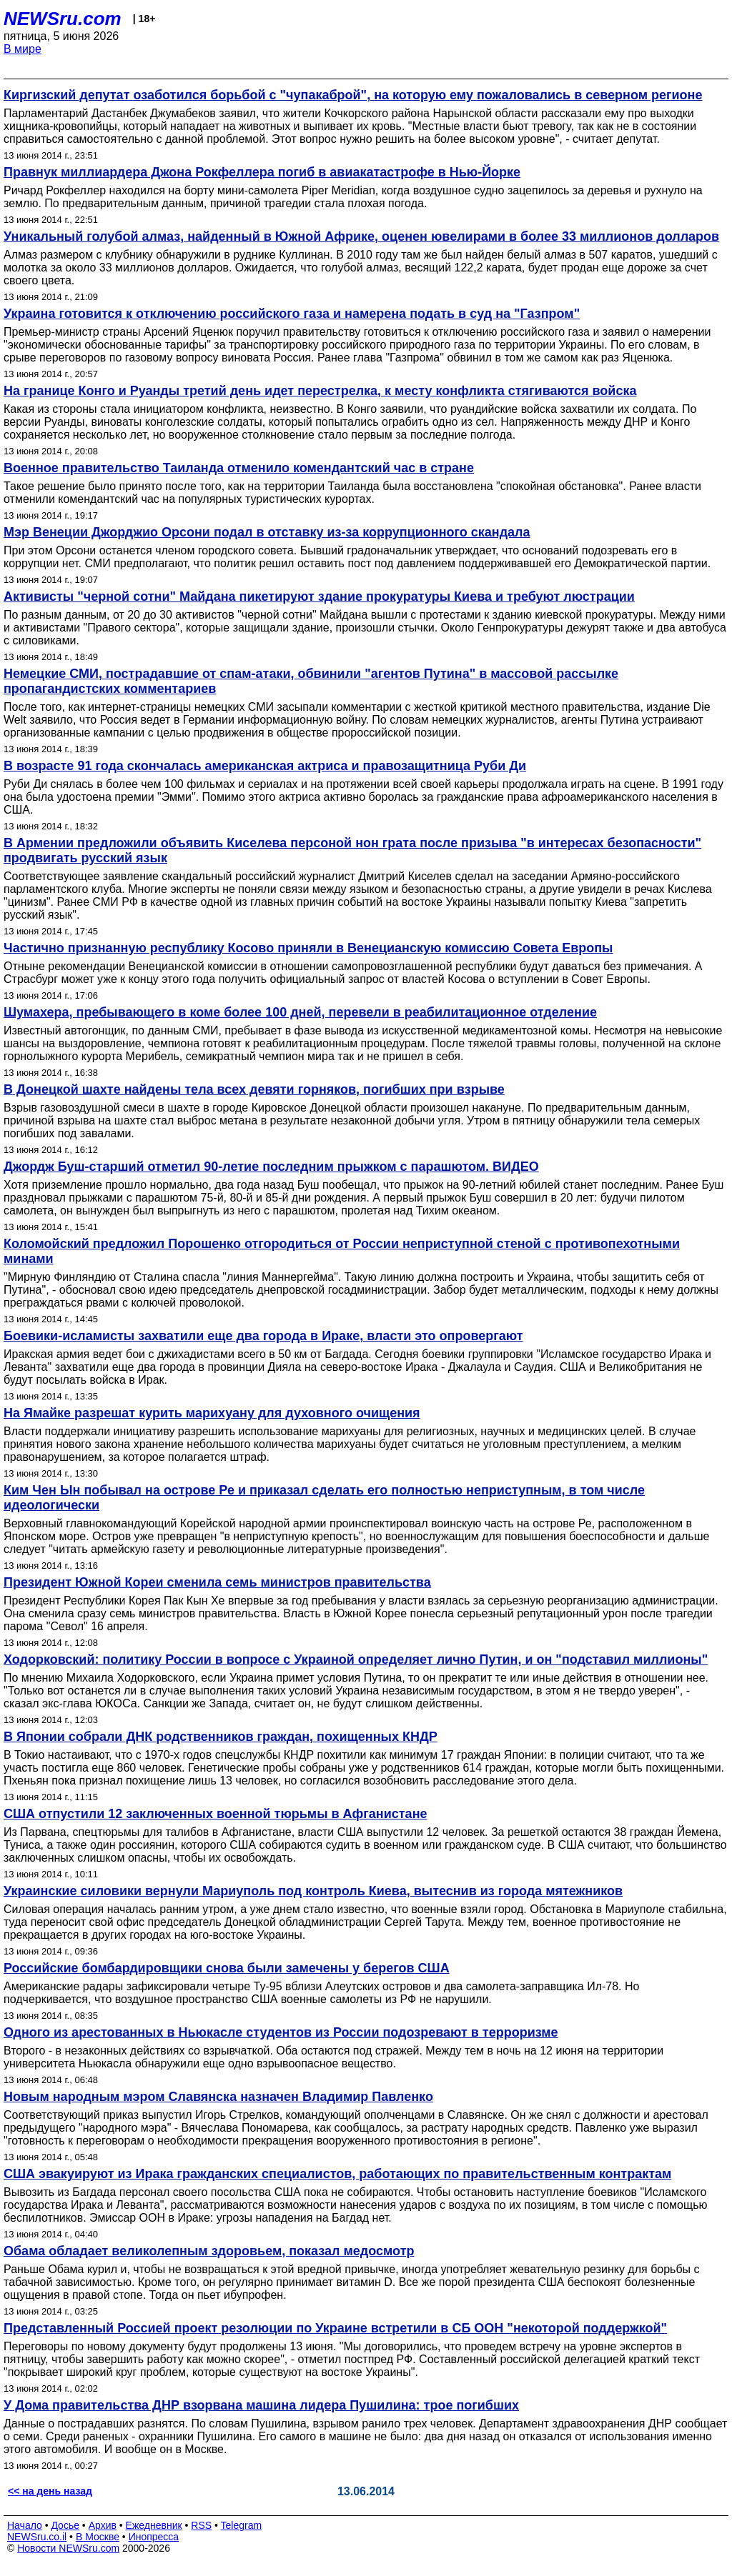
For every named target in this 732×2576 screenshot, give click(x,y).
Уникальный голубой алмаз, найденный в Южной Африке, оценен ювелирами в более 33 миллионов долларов (361, 236)
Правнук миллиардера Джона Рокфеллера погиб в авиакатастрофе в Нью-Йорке (262, 172)
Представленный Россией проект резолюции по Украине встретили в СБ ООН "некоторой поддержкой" (335, 2328)
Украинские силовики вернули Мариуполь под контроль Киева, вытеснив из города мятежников (313, 1891)
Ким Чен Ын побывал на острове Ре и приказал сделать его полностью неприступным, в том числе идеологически (324, 1497)
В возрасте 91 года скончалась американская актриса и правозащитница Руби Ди (265, 766)
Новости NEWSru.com (68, 2548)
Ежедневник (154, 2525)
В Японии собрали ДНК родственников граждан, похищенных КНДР (220, 1736)
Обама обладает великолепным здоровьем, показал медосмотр (209, 2251)
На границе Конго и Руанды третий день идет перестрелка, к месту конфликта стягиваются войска (320, 391)
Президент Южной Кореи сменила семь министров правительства (217, 1582)
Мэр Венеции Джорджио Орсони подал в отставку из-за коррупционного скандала (267, 532)
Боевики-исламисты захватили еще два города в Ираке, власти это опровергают (263, 1336)
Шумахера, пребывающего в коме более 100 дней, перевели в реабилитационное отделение (300, 1012)
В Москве (97, 2536)
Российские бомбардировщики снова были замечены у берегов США (227, 1968)
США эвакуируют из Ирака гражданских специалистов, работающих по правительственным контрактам (337, 2174)
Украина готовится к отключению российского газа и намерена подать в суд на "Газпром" (292, 313)
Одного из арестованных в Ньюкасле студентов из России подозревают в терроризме (281, 2032)
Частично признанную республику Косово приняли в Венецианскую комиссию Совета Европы (308, 948)
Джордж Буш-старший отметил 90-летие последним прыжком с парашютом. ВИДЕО (271, 1166)
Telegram (241, 2525)
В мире (22, 49)
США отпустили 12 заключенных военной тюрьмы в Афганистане (215, 1814)
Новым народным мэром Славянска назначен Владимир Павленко (218, 2097)
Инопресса (154, 2536)
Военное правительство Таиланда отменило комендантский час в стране (239, 468)
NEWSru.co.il (36, 2536)
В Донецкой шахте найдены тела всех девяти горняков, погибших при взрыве (254, 1089)
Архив (103, 2525)
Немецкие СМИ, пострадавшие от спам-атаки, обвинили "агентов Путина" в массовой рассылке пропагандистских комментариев (311, 681)
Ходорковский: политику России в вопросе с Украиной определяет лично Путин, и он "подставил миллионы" (356, 1659)
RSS (201, 2525)
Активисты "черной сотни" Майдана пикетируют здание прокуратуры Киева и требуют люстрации (319, 596)
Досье (65, 2525)
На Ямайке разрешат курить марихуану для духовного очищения (212, 1413)
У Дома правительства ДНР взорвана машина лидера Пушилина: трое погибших (261, 2405)
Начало (24, 2525)
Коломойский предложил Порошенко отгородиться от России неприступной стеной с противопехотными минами (342, 1251)
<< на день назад (50, 2491)
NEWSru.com (63, 18)
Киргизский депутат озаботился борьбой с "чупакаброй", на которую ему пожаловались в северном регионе (353, 95)
